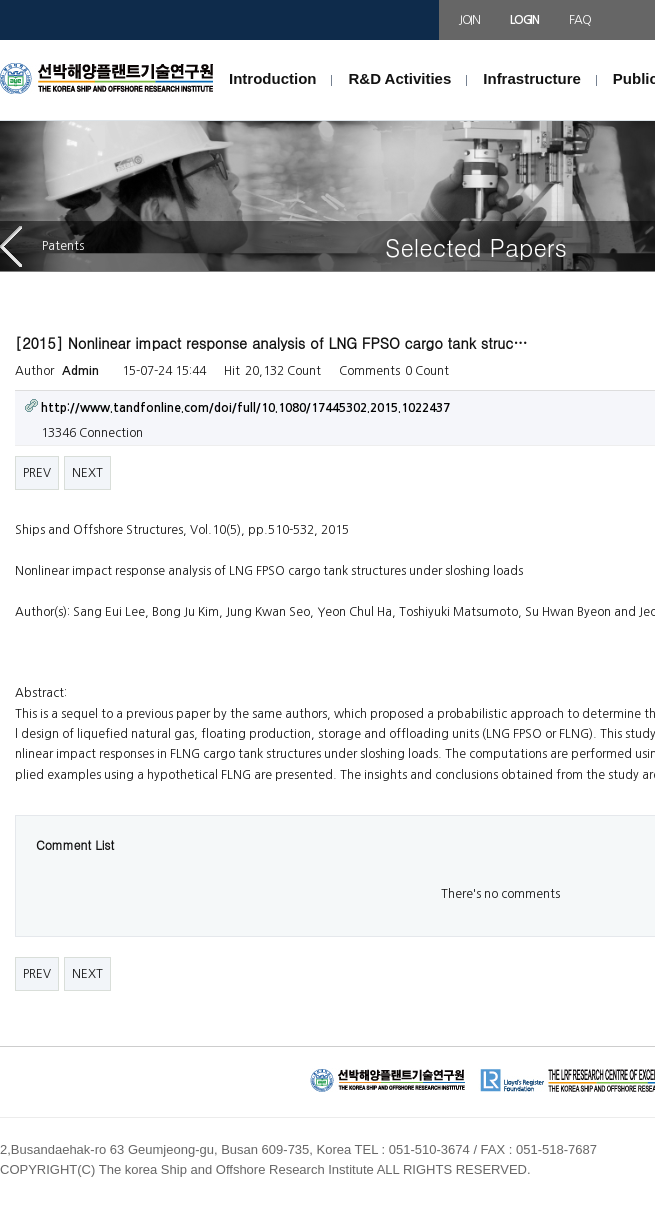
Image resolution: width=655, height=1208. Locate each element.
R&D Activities (399, 78)
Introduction (272, 78)
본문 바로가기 (0, 40)
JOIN (469, 20)
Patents (42, 246)
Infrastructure (532, 78)
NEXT (87, 473)
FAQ (579, 20)
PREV (37, 473)
